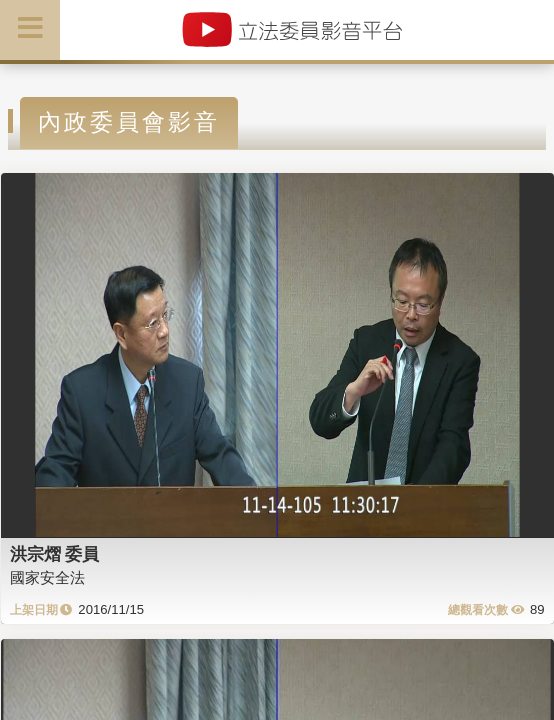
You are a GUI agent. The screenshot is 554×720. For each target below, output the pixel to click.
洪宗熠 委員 (55, 554)
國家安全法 (47, 577)
